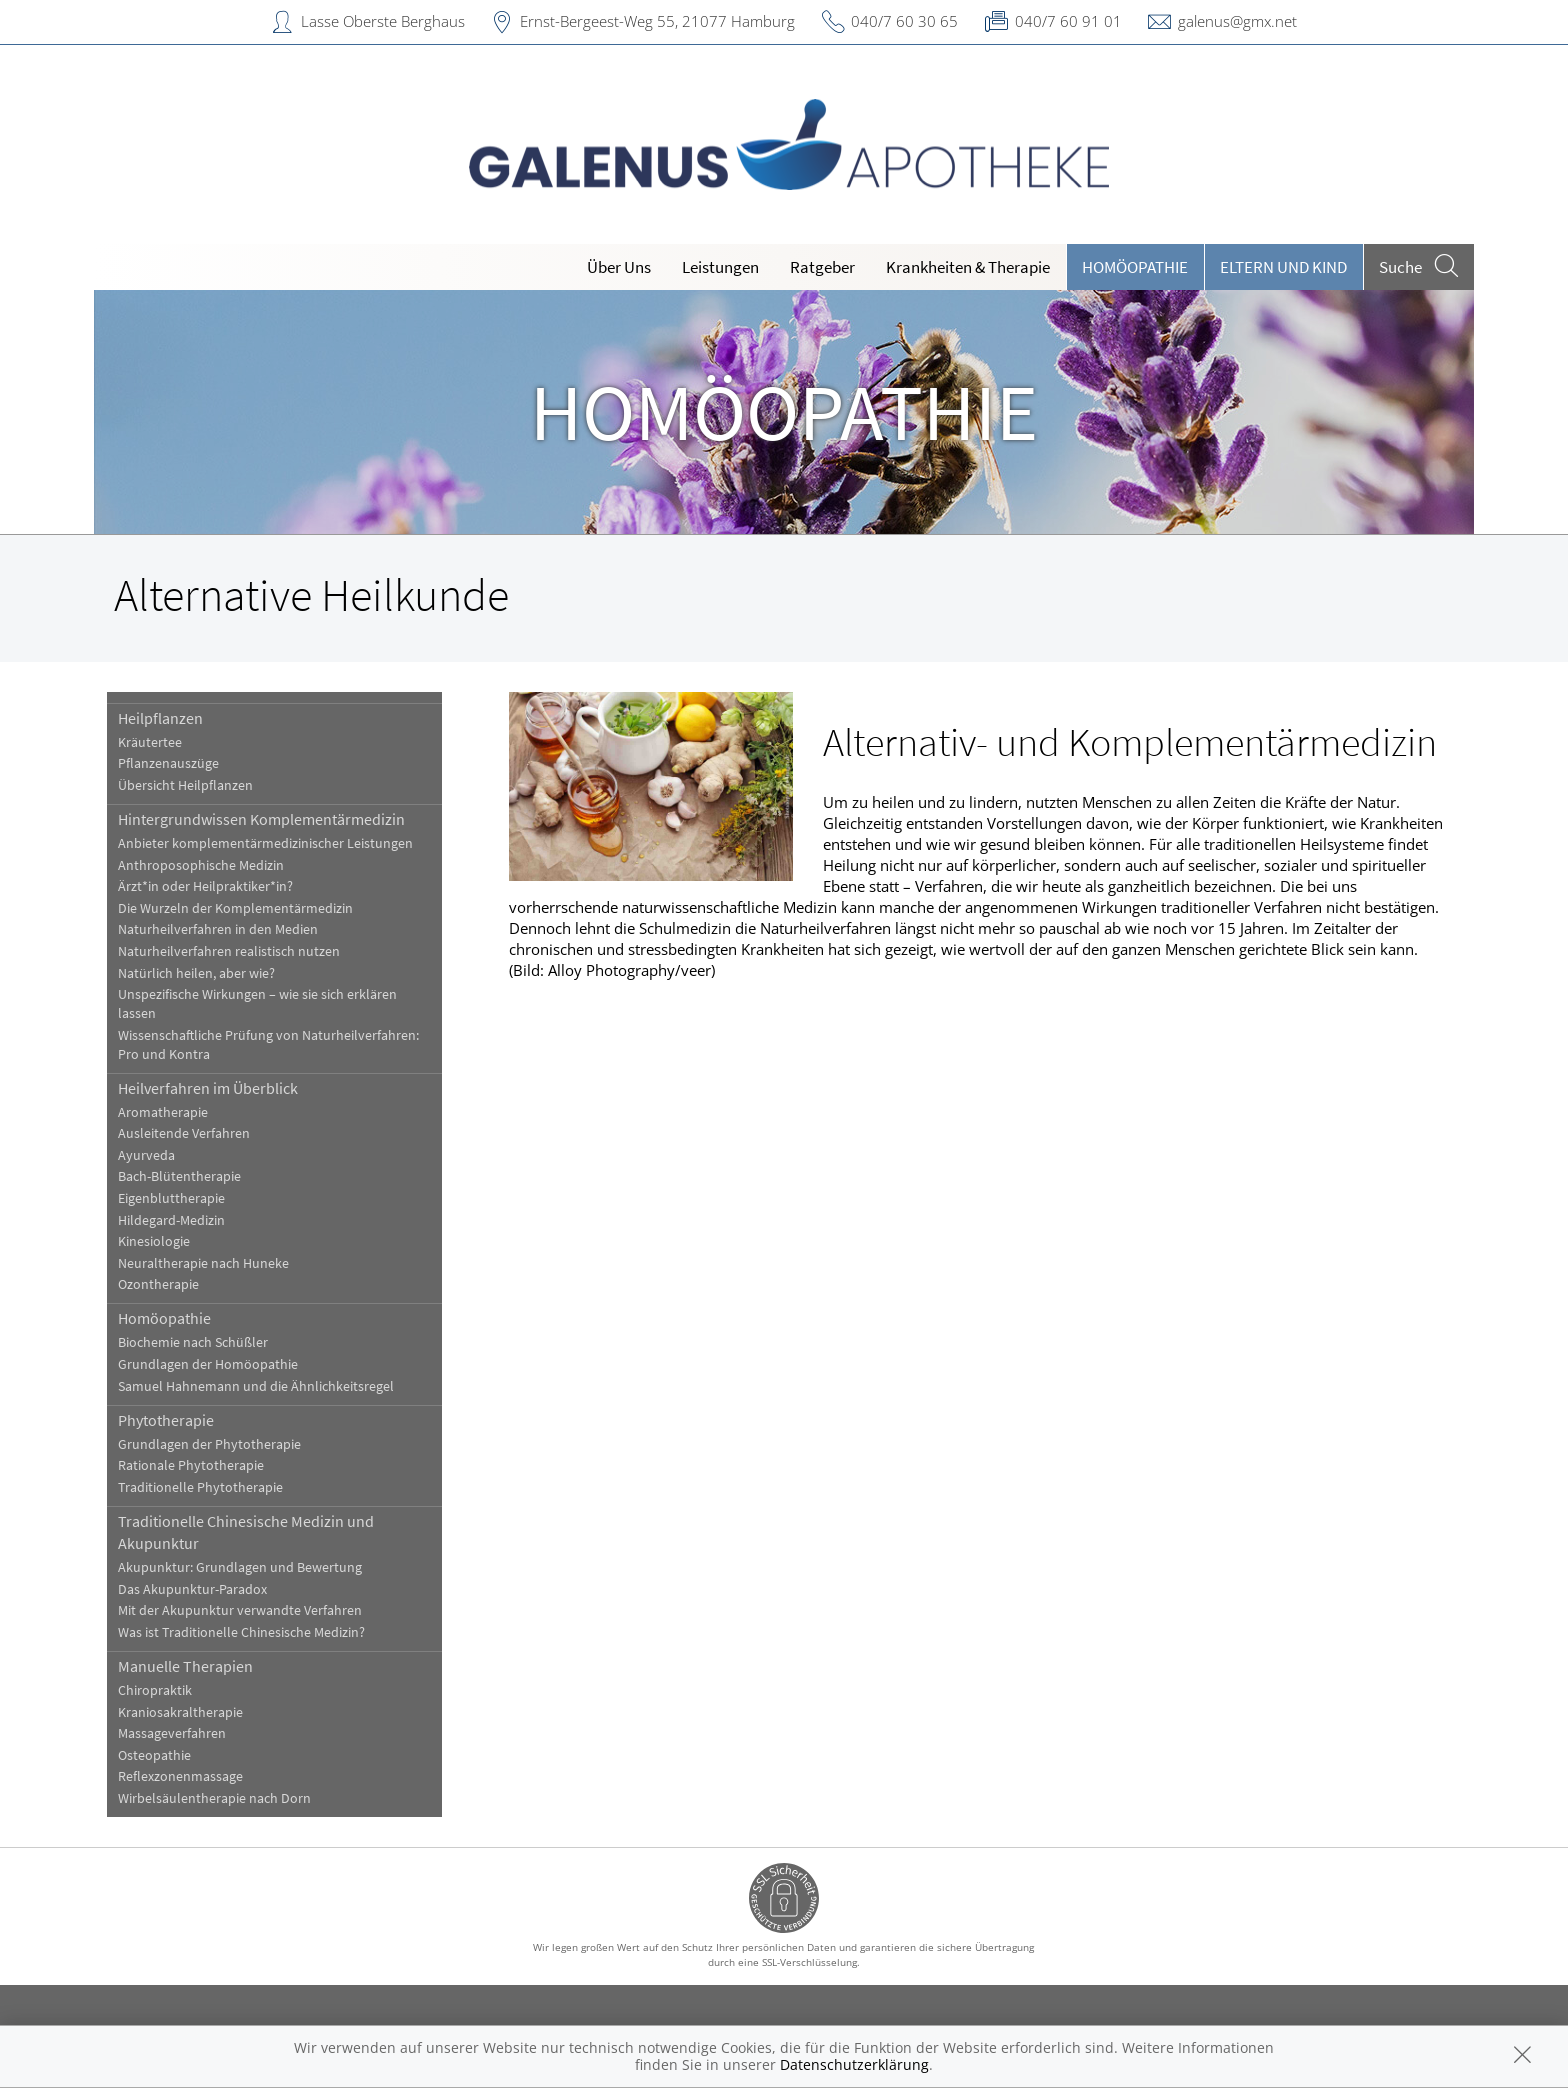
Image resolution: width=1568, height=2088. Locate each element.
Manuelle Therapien (185, 1666)
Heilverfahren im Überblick (208, 1088)
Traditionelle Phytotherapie (200, 1487)
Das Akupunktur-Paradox (192, 1589)
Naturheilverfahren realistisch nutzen (229, 951)
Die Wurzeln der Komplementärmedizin (235, 908)
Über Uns (619, 267)
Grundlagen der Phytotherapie (209, 1444)
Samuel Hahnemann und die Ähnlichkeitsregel (256, 1386)
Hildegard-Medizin (171, 1220)
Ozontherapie (158, 1284)
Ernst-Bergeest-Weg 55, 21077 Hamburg (657, 21)
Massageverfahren (172, 1733)
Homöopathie (1135, 267)
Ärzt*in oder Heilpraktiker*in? (205, 886)
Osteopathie (154, 1755)
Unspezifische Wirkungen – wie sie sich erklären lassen (257, 1004)
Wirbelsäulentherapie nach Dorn (214, 1798)
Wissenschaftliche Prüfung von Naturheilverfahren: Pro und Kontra (268, 1045)
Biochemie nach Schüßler (193, 1342)
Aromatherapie (163, 1112)
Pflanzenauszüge (168, 763)
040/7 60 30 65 (904, 21)
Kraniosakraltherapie (180, 1712)
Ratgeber (822, 267)
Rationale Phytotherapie (191, 1465)
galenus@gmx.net (1237, 21)
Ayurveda (146, 1155)
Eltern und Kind (1283, 267)
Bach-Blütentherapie (179, 1176)
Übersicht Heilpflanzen (185, 785)
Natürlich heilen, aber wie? (196, 973)
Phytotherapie (166, 1420)
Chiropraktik (155, 1690)
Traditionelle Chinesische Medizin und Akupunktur (246, 1532)
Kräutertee (150, 742)
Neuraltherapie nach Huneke (203, 1263)
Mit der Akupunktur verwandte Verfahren (240, 1610)
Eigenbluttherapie (171, 1198)
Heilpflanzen (160, 718)
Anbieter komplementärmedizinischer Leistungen (265, 843)
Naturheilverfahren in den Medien (218, 929)
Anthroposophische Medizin (201, 865)
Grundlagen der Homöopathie (208, 1364)
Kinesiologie (154, 1241)
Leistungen (720, 267)
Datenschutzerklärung (854, 2064)
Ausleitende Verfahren (184, 1133)
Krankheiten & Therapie (968, 267)
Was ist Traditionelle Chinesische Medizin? (241, 1632)
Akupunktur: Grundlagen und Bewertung (240, 1567)
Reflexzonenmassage (180, 1776)
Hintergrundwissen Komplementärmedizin (261, 819)
